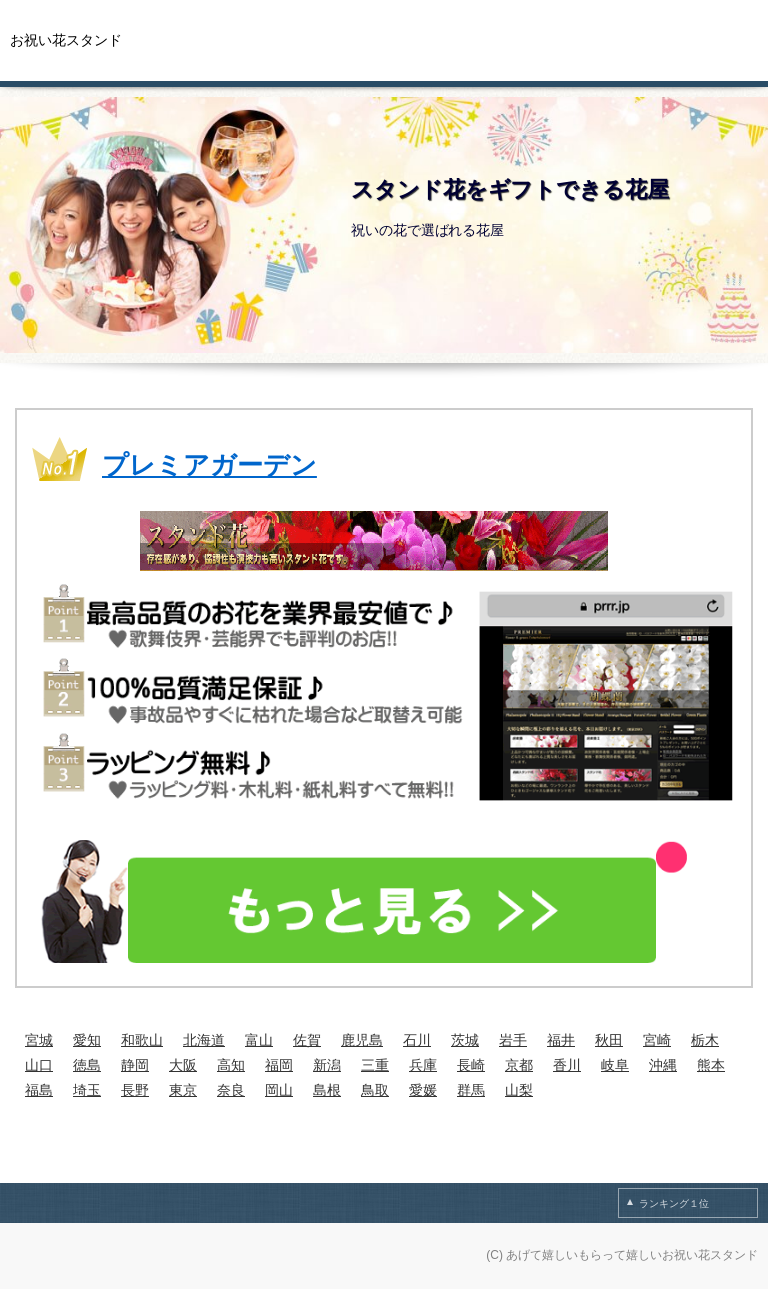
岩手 (513, 1040)
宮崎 (657, 1040)
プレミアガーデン (209, 465)
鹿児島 (362, 1040)
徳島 (87, 1065)
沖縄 (663, 1065)
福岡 (279, 1065)
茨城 (465, 1040)
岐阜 (615, 1065)
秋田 (609, 1040)
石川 (417, 1040)
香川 (567, 1065)
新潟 (327, 1065)
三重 (375, 1065)
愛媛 (423, 1090)
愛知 (87, 1040)
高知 (231, 1065)
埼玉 (87, 1090)
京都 (519, 1065)
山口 (39, 1065)
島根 (327, 1090)
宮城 (39, 1040)
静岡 (135, 1065)
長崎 (471, 1065)
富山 (259, 1040)
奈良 (231, 1090)
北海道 (204, 1040)
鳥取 (375, 1090)
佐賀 (307, 1040)
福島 (39, 1090)
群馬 (471, 1090)
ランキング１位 (674, 1203)
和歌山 (142, 1040)
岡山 (279, 1090)
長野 (135, 1090)
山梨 (519, 1090)
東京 (183, 1090)
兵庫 (423, 1065)
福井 (561, 1040)
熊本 (711, 1065)
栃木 (705, 1040)
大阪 (183, 1065)
